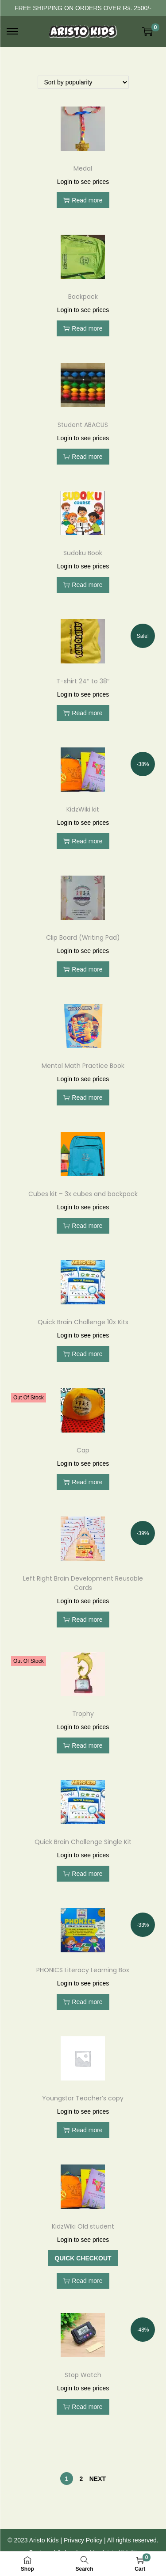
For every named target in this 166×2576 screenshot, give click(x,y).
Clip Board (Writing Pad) (83, 937)
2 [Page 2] (81, 2478)
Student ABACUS (83, 424)
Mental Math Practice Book (83, 1065)
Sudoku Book (82, 553)
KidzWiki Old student (83, 2226)
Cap (83, 1450)
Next (97, 2478)
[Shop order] (83, 82)
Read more (82, 200)
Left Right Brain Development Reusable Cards (83, 1583)
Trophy (83, 1713)
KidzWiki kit (82, 809)
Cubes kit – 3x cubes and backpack (83, 1193)
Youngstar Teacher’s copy (83, 2098)
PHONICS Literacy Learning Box (82, 1970)
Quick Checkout (82, 2258)
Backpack (83, 296)
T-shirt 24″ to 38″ (83, 681)
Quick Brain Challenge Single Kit (83, 1841)
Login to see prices (83, 181)
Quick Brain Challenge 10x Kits (83, 1322)
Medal (82, 168)
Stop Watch (83, 2374)
